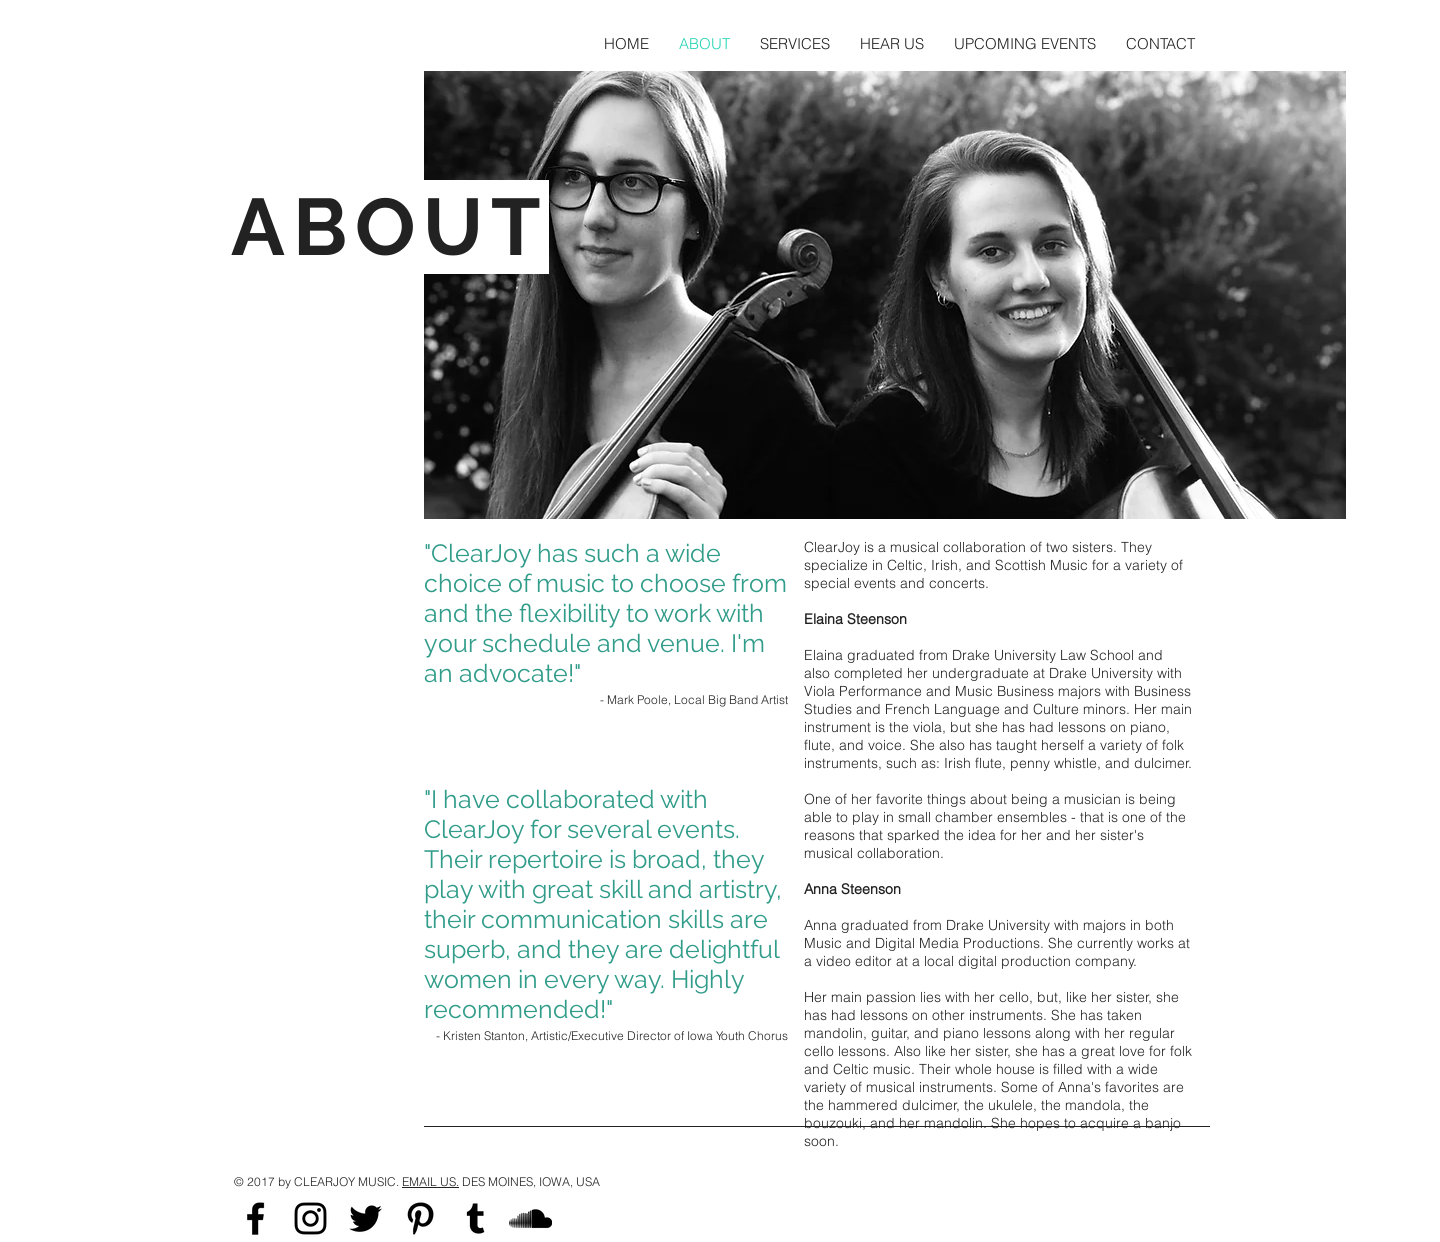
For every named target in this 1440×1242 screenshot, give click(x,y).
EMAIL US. (430, 1181)
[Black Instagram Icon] (310, 1218)
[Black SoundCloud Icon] (530, 1218)
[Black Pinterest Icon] (420, 1218)
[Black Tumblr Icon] (475, 1218)
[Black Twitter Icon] (365, 1218)
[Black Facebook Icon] (255, 1218)
